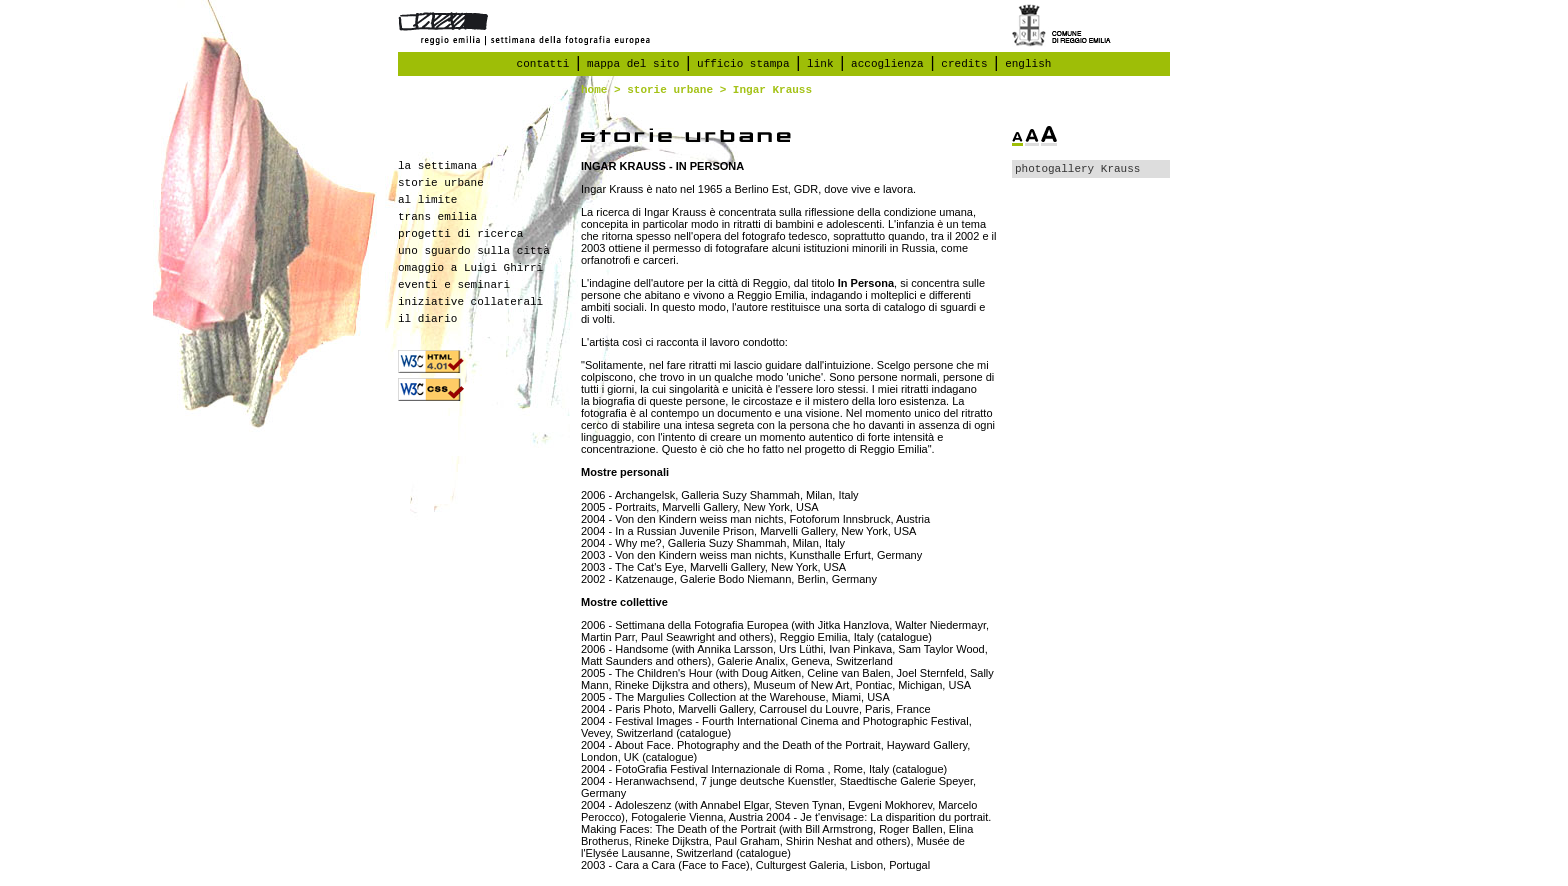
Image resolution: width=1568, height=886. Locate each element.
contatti (543, 64)
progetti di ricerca (460, 234)
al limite (427, 200)
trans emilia (437, 217)
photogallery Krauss (1077, 169)
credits (964, 64)
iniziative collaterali (470, 302)
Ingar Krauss (772, 90)
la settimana (437, 166)
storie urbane (670, 90)
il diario (427, 319)
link (820, 64)
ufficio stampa (743, 64)
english (1028, 64)
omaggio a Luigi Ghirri (470, 268)
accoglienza (887, 64)
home (594, 90)
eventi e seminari (454, 285)
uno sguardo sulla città (474, 251)
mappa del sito (633, 64)
